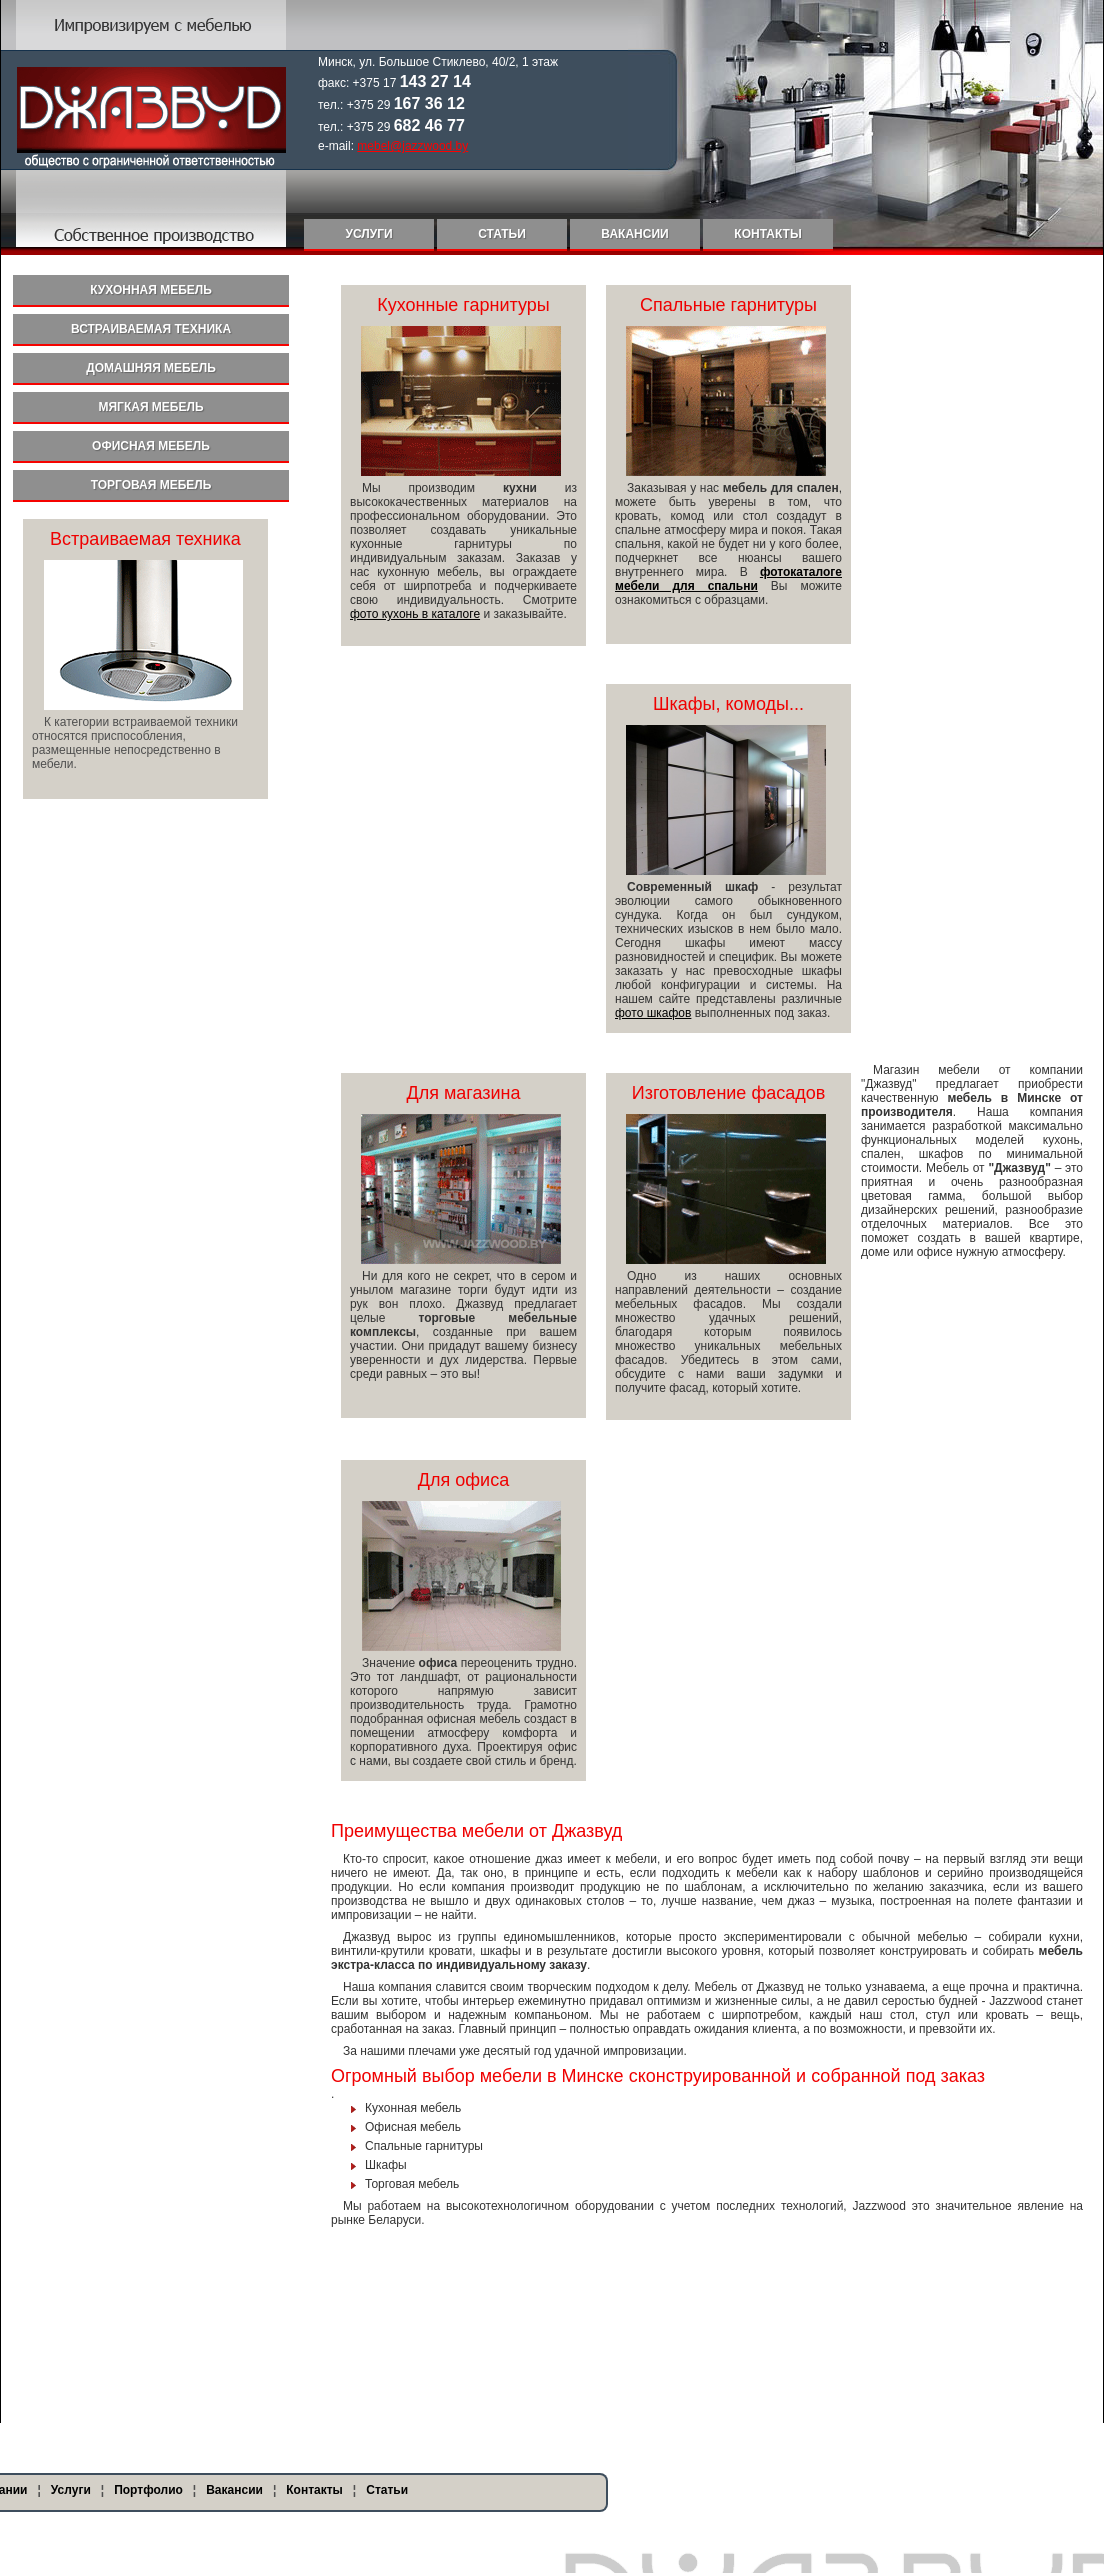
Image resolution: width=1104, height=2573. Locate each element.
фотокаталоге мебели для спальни (728, 579)
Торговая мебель (151, 485)
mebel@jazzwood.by (412, 146)
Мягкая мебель (150, 407)
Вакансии (634, 234)
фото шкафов (653, 1013)
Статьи (502, 234)
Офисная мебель (151, 446)
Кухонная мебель (151, 290)
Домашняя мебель (151, 368)
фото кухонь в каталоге (415, 614)
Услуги (368, 234)
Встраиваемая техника (151, 329)
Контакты (767, 234)
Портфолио (148, 2490)
